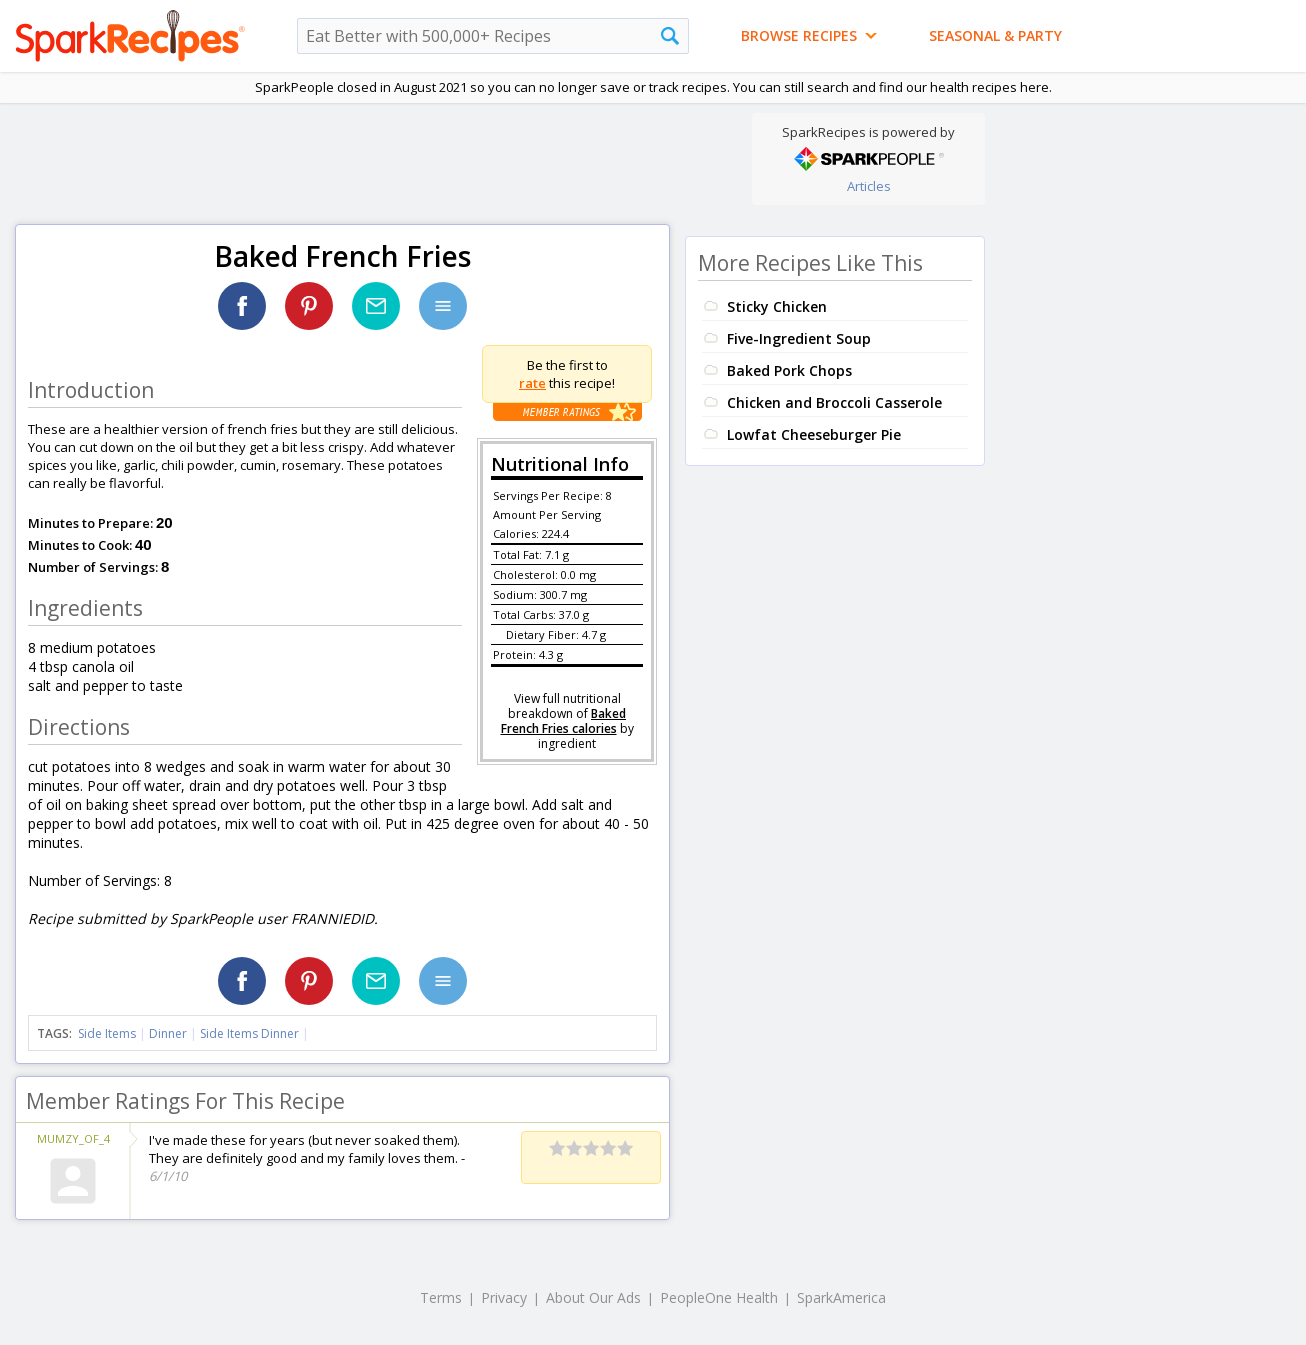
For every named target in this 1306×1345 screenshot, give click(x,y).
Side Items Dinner (249, 1033)
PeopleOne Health (719, 1297)
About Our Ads (593, 1297)
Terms (441, 1297)
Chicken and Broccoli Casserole (834, 402)
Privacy (504, 1297)
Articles (869, 186)
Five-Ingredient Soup (799, 338)
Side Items (107, 1033)
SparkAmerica (841, 1297)
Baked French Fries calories (564, 721)
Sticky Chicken (777, 306)
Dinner (168, 1033)
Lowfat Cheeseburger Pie (814, 434)
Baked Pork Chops (789, 370)
